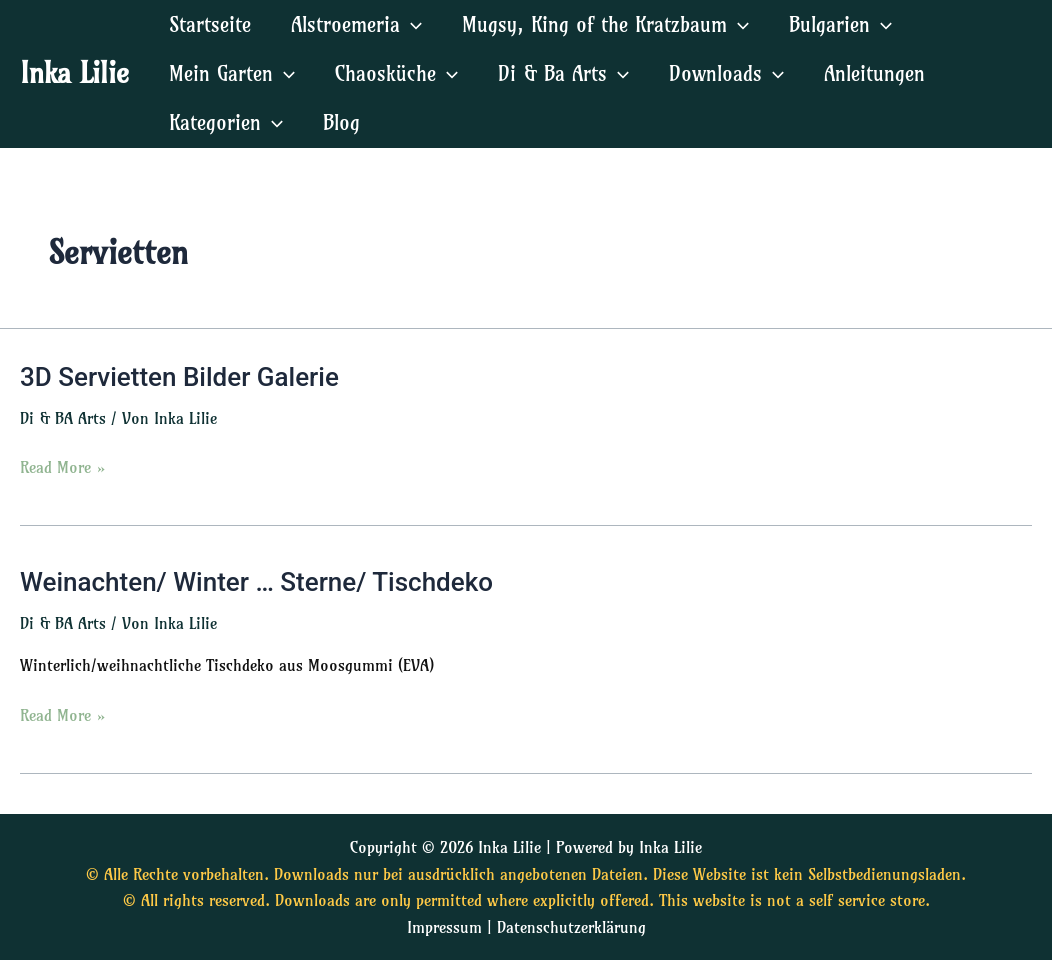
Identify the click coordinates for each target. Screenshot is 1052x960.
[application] (411, 24)
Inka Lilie (74, 72)
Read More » (63, 465)
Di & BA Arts (63, 418)
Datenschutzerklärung (571, 927)
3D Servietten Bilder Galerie (179, 377)
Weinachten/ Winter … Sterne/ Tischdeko (256, 582)
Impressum (444, 927)
